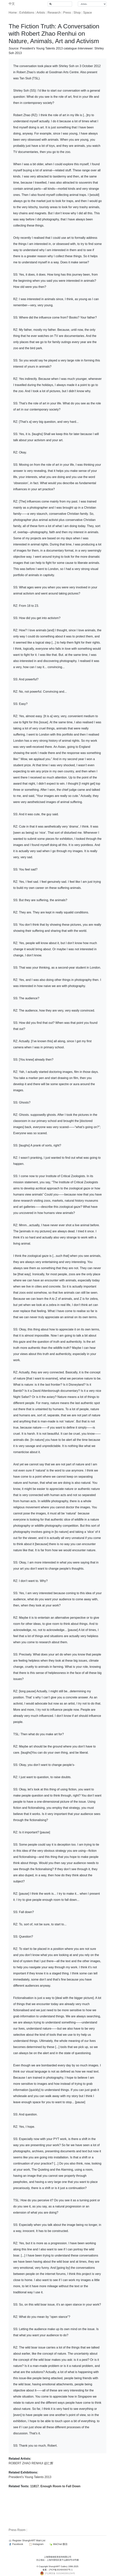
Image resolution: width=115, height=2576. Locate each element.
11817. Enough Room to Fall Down (55, 2486)
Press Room (17, 2530)
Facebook (16, 2544)
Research (54, 12)
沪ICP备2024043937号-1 (61, 2570)
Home (13, 12)
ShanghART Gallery (57, 2566)
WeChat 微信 (58, 2544)
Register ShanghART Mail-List (28, 2540)
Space (87, 12)
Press (67, 12)
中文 (12, 3)
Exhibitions (26, 12)
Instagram (36, 2544)
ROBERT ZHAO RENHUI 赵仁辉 (31, 2463)
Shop (76, 12)
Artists (40, 12)
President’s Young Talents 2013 (30, 2477)
